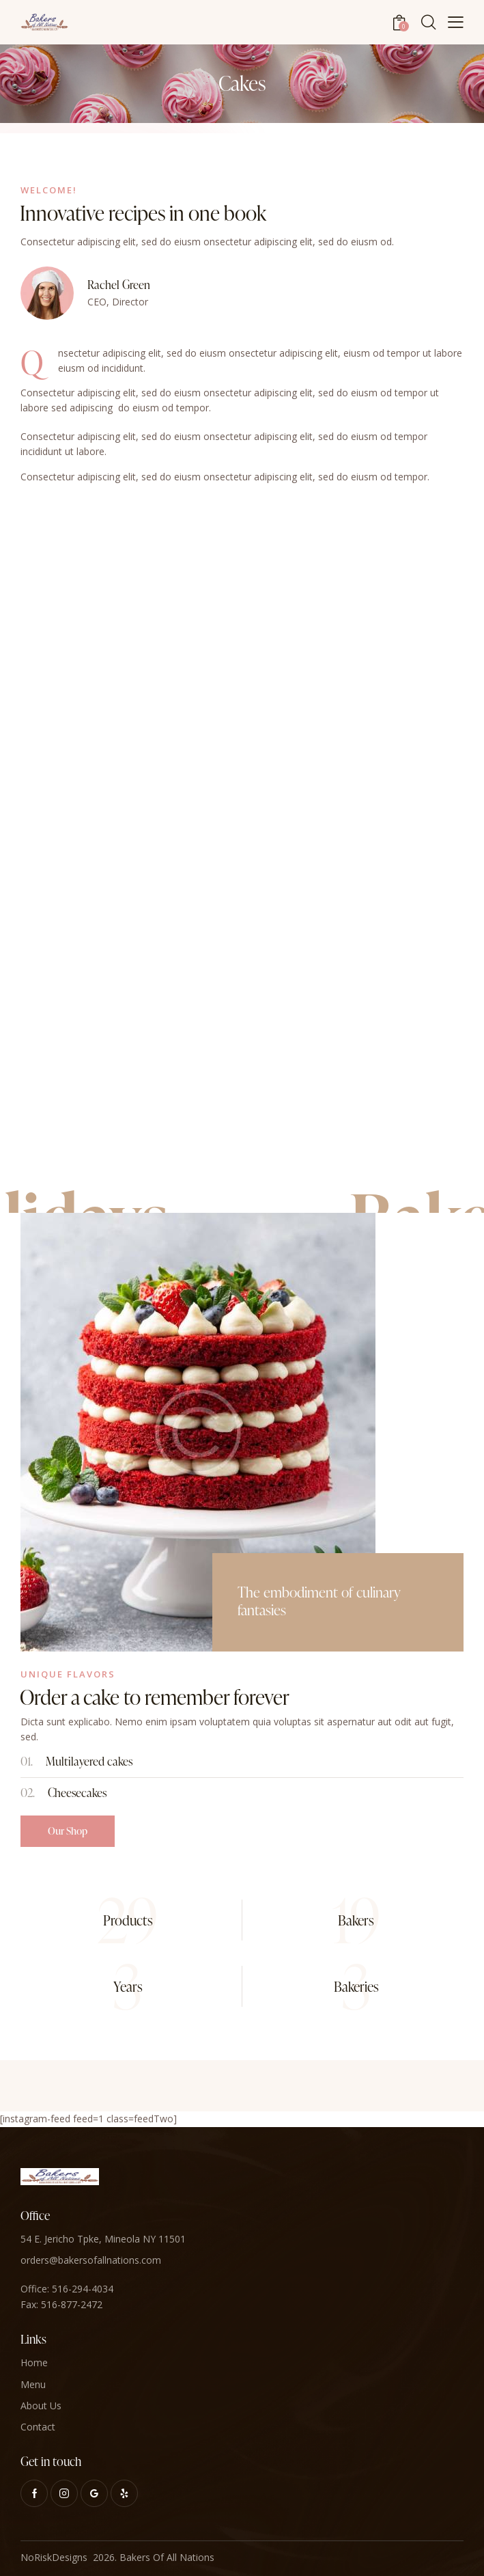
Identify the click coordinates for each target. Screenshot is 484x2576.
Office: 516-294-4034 (66, 2288)
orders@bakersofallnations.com (90, 2259)
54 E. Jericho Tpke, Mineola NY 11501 (103, 2238)
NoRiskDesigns (53, 2557)
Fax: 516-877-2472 (61, 2304)
